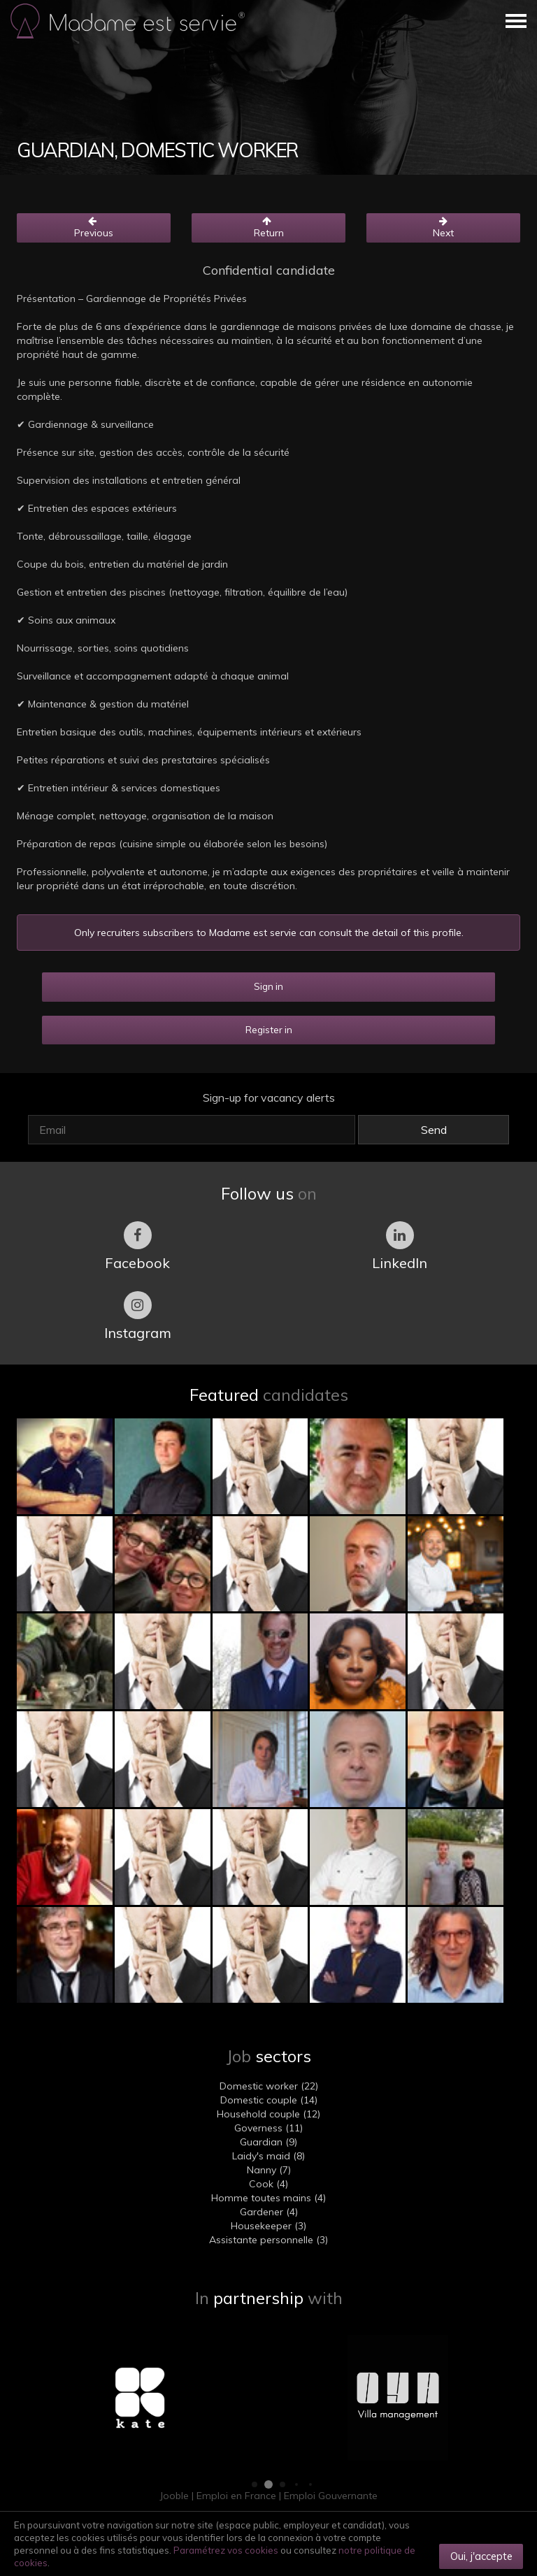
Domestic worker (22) (269, 2086)
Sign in (268, 986)
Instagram (137, 1316)
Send (434, 1130)
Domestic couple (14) (268, 2100)
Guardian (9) (268, 2142)
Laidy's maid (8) (268, 2156)
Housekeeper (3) (268, 2225)
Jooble (174, 2495)
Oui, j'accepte (481, 2556)
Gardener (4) (269, 2212)
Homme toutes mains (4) (268, 2198)
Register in (268, 1029)
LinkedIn (399, 1246)
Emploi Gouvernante (331, 2495)
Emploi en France (236, 2495)
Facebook (137, 1246)
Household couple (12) (268, 2114)
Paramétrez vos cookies (225, 2550)
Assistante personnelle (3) (268, 2239)
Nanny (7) (269, 2170)
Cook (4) (268, 2184)
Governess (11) (268, 2128)
